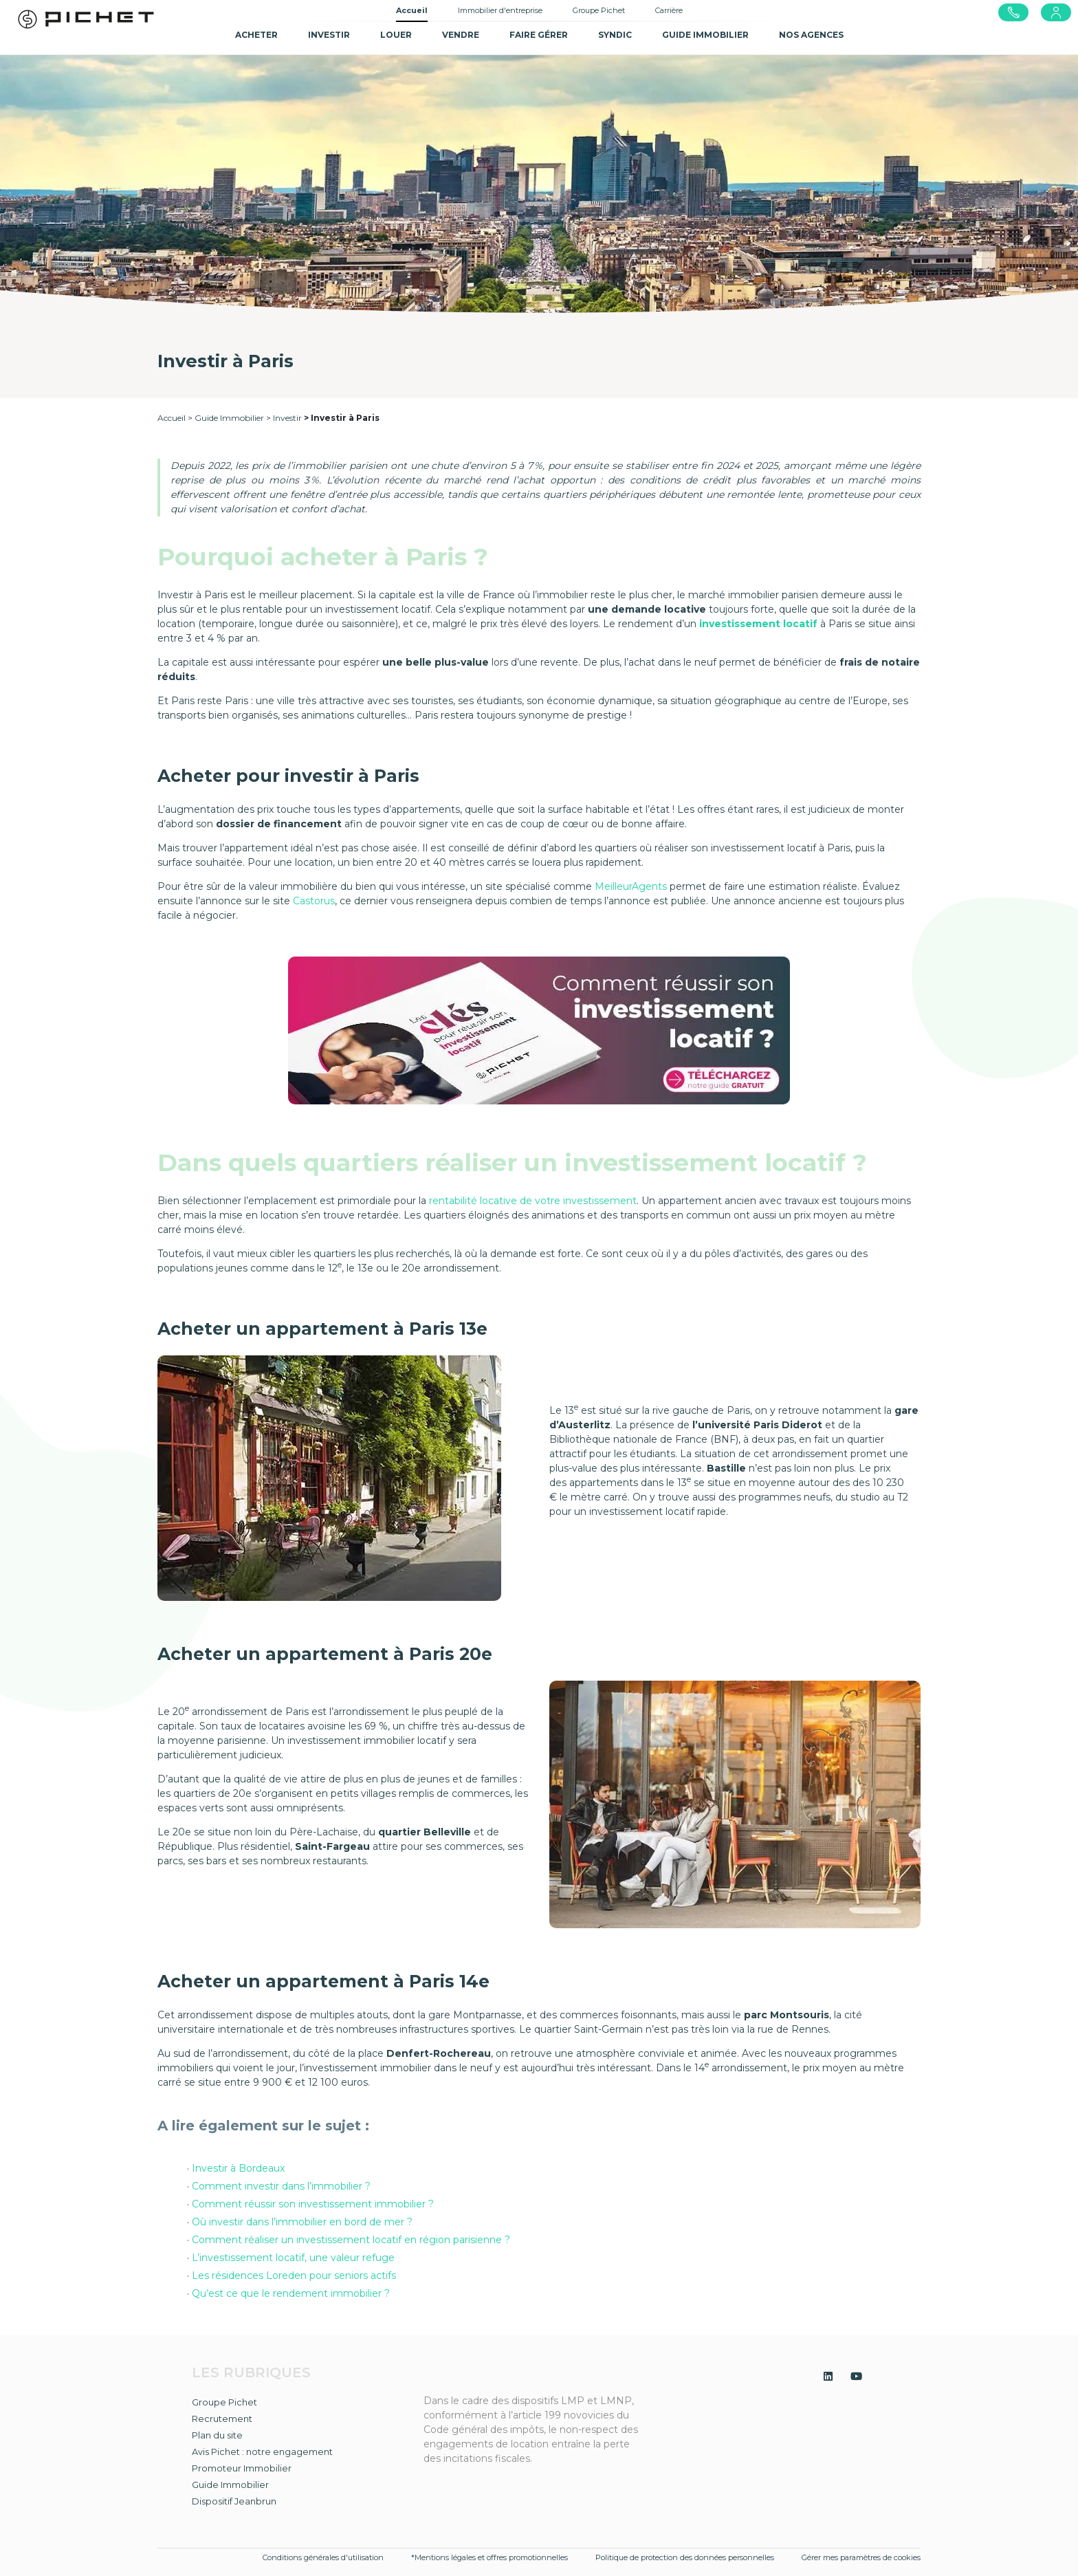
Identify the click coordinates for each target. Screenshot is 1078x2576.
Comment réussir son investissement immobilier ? (313, 2204)
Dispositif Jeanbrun (234, 2501)
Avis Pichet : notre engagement (262, 2451)
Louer (396, 35)
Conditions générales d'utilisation (323, 2557)
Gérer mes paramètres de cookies (861, 2557)
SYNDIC (615, 35)
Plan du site (217, 2435)
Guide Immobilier (229, 418)
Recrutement (222, 2418)
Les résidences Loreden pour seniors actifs (294, 2275)
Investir (329, 35)
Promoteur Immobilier (242, 2468)
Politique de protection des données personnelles (684, 2557)
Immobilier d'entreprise (500, 10)
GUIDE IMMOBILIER (705, 35)
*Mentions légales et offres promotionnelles (489, 2557)
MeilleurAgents (631, 886)
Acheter (256, 35)
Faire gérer (538, 35)
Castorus (314, 901)
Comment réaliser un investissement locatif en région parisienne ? (351, 2240)
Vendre (460, 35)
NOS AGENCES (811, 35)
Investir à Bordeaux (239, 2168)
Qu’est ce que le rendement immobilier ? (292, 2293)
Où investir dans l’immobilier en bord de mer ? (303, 2222)
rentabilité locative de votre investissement (533, 1200)
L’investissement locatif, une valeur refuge (294, 2257)
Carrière (669, 10)
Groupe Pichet (599, 10)
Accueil (412, 10)
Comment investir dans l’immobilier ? (282, 2186)
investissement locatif (758, 624)
